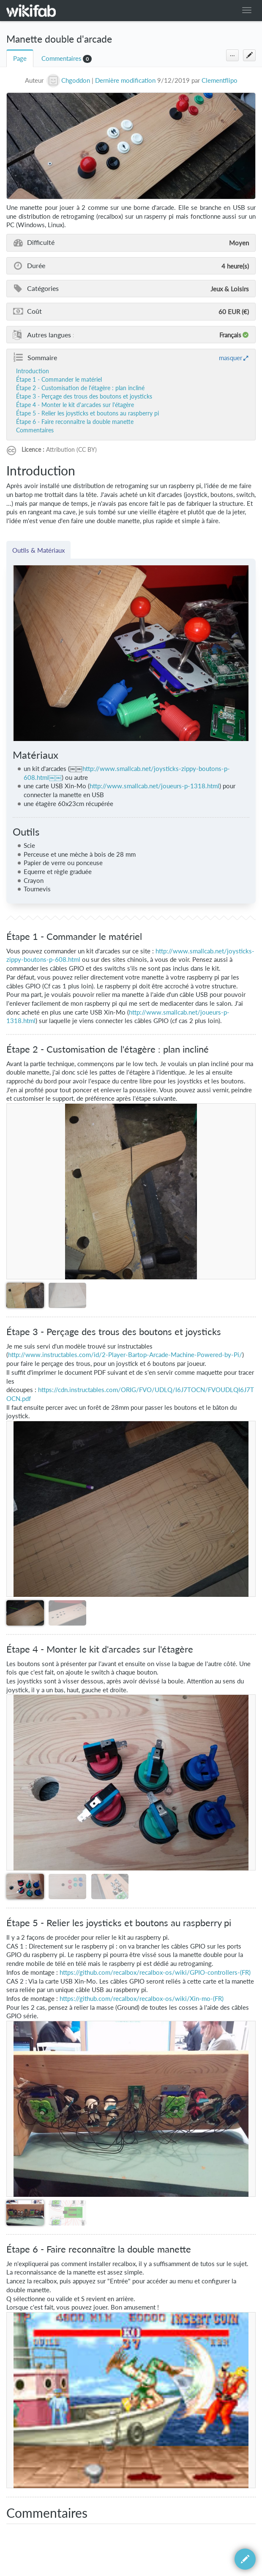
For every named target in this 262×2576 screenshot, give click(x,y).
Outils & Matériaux (38, 550)
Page (20, 58)
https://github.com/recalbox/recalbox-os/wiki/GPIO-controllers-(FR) (155, 1972)
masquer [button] (230, 357)
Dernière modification (125, 80)
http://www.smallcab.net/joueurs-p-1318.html (154, 786)
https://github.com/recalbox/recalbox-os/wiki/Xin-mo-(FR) (142, 1998)
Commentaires (61, 58)
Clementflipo (219, 80)
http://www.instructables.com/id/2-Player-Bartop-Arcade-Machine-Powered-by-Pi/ (125, 1354)
